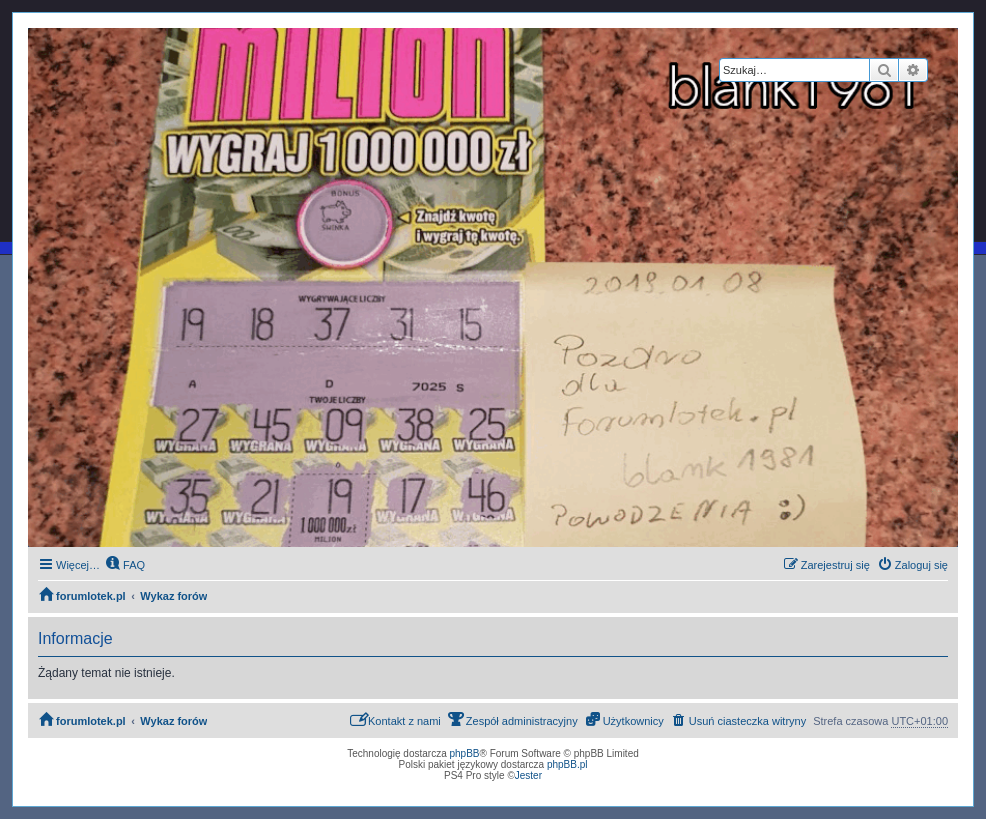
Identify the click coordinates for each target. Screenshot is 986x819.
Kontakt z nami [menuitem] (395, 719)
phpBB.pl (567, 764)
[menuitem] (125, 565)
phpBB (465, 753)
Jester (528, 775)
